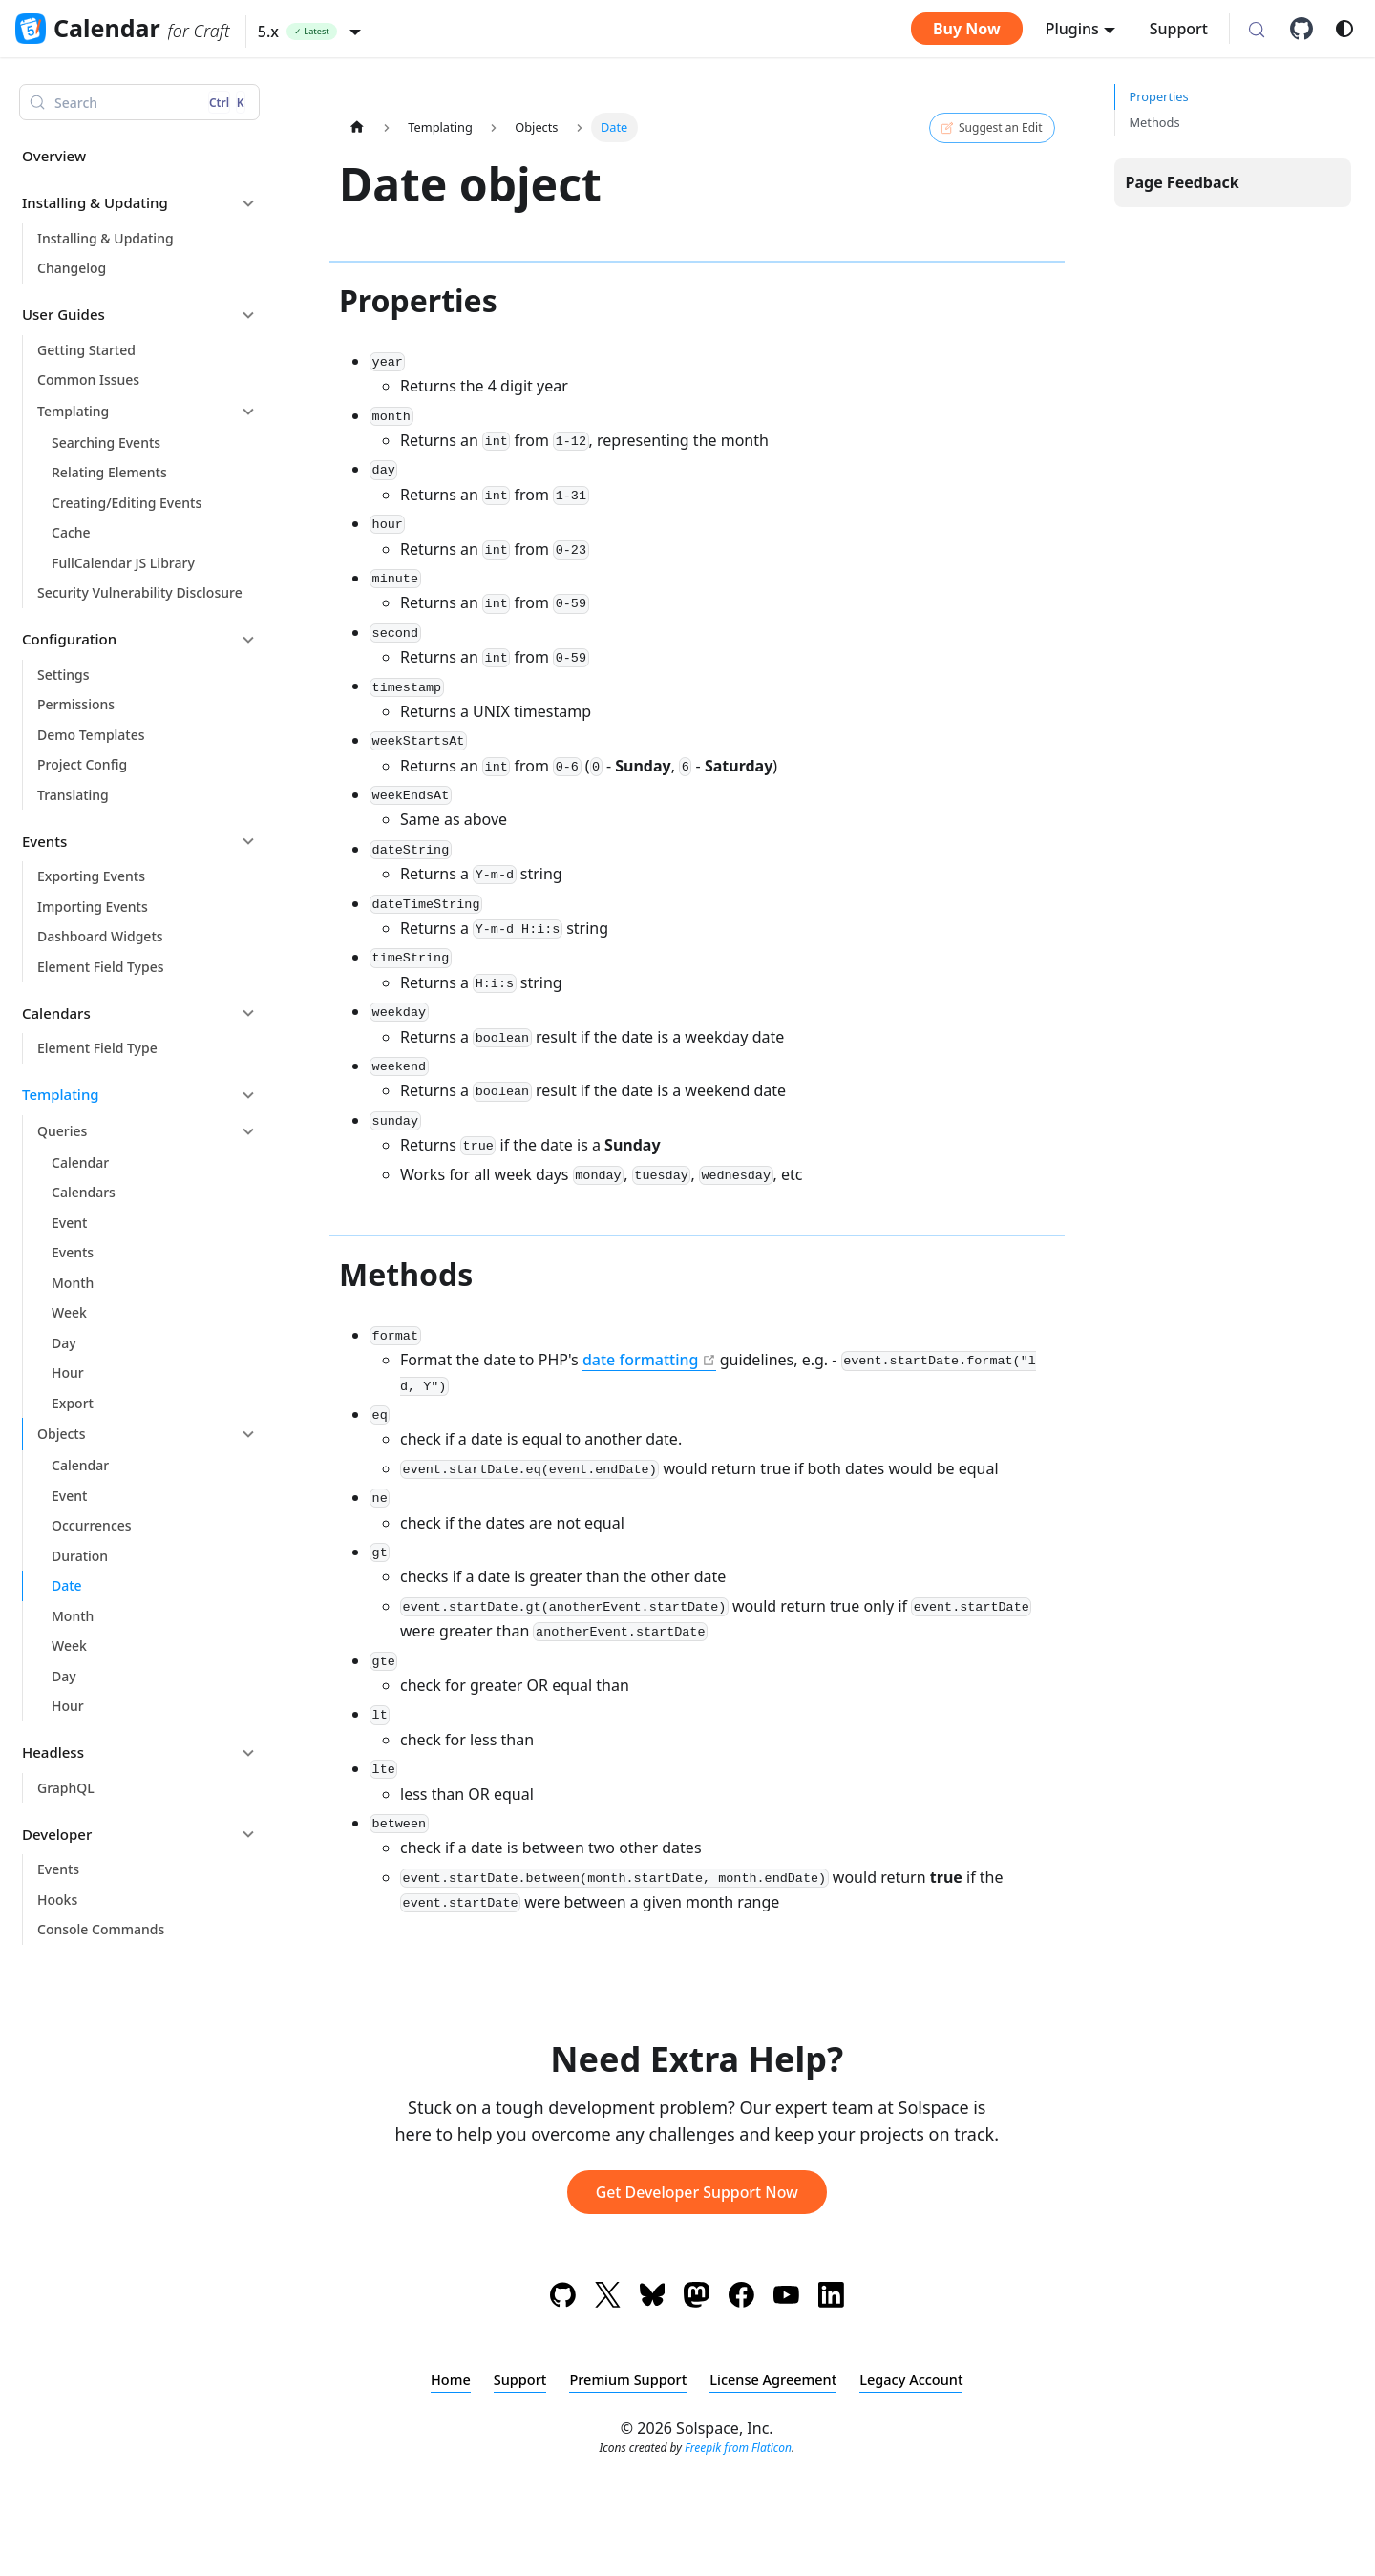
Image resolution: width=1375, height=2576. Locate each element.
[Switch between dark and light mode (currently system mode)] (1344, 28)
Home (430, 2420)
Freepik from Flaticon (738, 2489)
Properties (1159, 96)
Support (1179, 28)
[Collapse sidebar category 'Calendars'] (248, 1013)
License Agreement (779, 2420)
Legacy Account (928, 2420)
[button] (309, 31)
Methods (1155, 122)
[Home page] (357, 127)
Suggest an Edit (991, 127)
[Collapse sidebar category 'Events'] (248, 841)
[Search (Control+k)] (1256, 30)
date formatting (640, 1359)
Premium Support (622, 2420)
